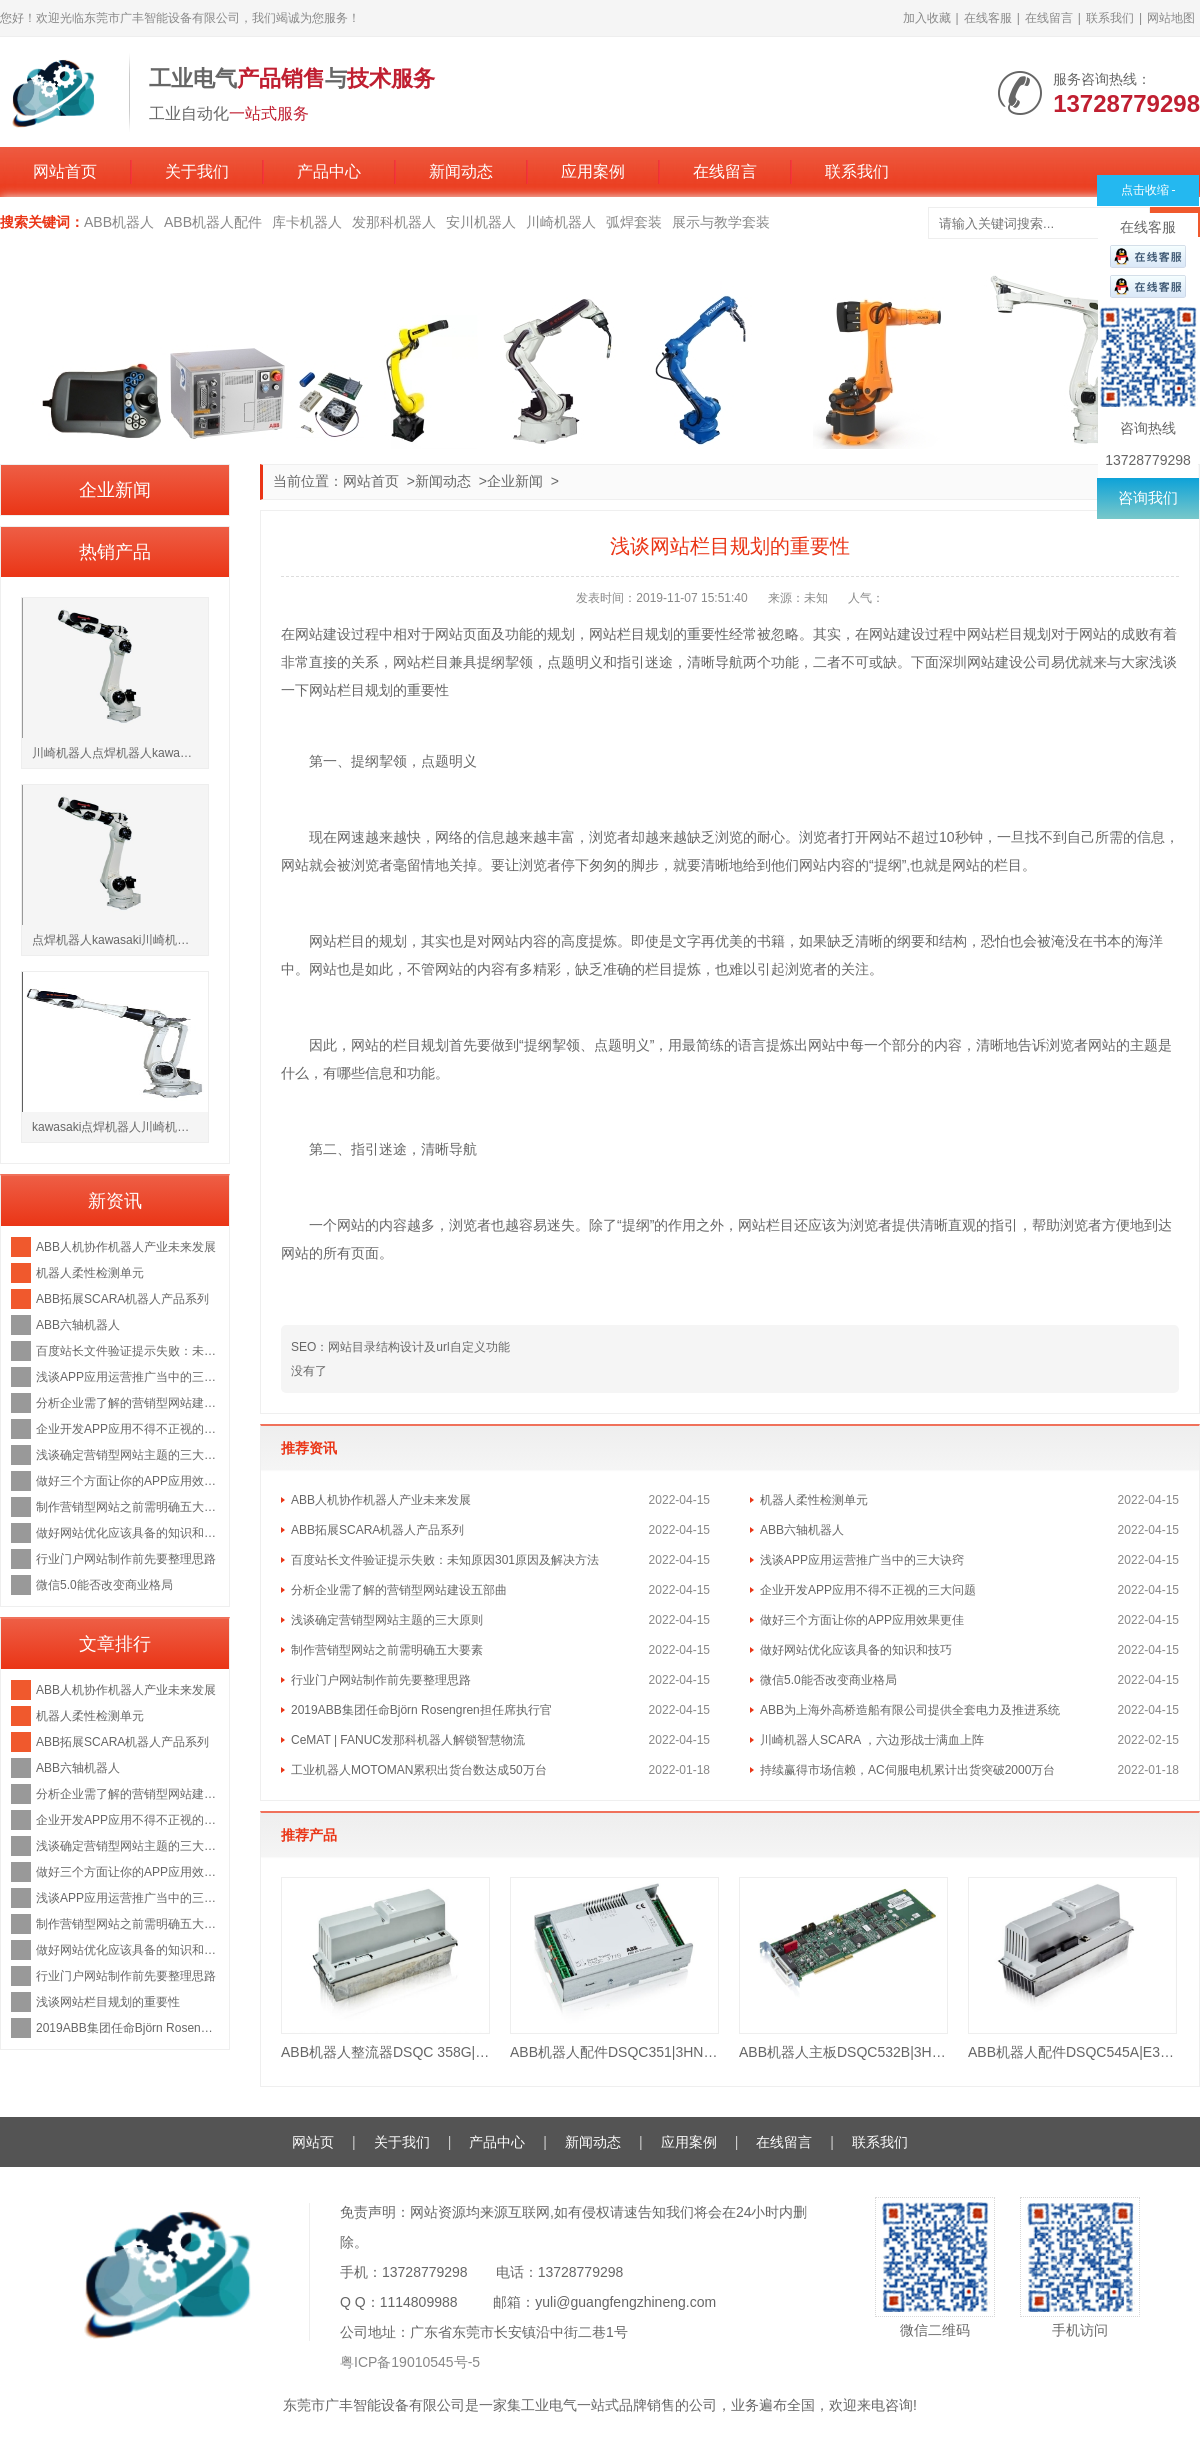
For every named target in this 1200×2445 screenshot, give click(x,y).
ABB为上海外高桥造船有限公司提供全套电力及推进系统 (910, 1710)
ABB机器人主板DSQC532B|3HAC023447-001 (843, 2052)
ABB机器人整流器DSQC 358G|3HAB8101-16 (385, 2052)
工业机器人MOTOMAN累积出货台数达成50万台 (419, 1770)
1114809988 (419, 2302)
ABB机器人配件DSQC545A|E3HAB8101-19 (1072, 2052)
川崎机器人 (561, 222)
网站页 (313, 2142)
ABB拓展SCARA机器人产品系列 (377, 1530)
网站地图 (1171, 18)
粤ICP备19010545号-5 (410, 2362)
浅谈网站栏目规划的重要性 (108, 2002)
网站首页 (65, 171)
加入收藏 (927, 18)
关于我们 (197, 171)
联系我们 (1110, 18)
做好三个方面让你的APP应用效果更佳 (862, 1620)
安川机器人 (481, 222)
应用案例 (593, 171)
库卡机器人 (307, 222)
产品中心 (329, 171)
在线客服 (988, 18)
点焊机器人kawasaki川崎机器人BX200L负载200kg (120, 940)
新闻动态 (461, 171)
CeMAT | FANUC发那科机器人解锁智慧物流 (408, 1740)
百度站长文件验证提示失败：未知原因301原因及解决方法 (445, 1560)
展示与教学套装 (721, 222)
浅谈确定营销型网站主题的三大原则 (387, 1620)
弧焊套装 (634, 222)
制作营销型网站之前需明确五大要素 (387, 1650)
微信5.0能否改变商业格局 (828, 1680)
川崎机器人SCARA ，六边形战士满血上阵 (872, 1740)
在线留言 (1049, 18)
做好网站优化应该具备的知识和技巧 (856, 1650)
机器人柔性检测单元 (814, 1500)
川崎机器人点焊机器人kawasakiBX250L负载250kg (120, 753)
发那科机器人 (394, 222)
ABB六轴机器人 (802, 1530)
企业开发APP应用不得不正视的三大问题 (868, 1590)
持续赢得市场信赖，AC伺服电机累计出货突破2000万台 (907, 1770)
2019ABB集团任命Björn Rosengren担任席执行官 (421, 1710)
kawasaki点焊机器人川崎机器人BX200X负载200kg (120, 1127)
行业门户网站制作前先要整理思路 (381, 1680)
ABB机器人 (119, 222)
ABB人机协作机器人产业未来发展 (381, 1500)
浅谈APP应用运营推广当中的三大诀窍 (862, 1560)
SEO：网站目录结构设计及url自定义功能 (400, 1347)
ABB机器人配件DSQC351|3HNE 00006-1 (614, 2052)
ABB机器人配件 (213, 222)
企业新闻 (515, 481)
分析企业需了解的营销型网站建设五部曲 (399, 1590)
